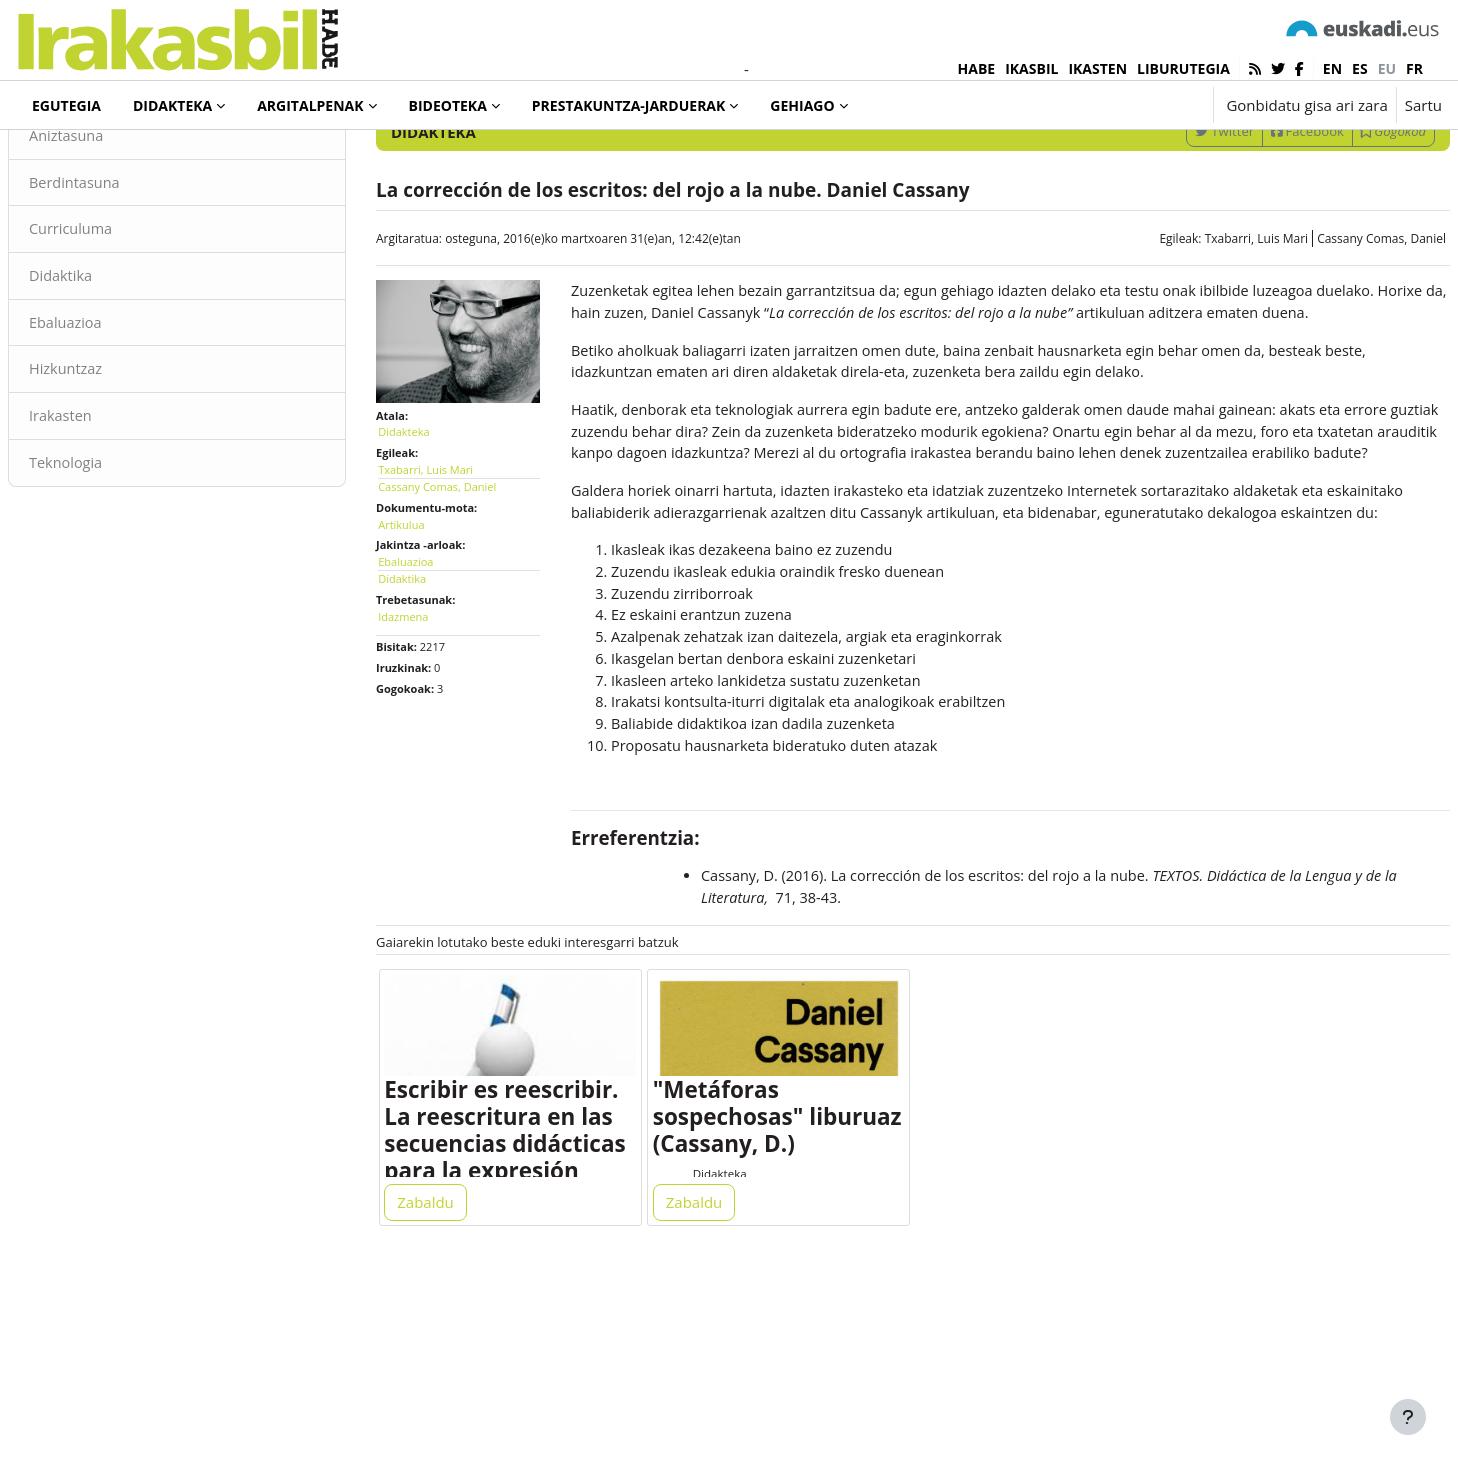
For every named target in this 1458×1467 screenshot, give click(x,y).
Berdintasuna (124, 265)
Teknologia (115, 550)
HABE (977, 68)
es (1360, 68)
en (1332, 68)
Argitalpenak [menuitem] (310, 105)
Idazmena (427, 689)
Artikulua (425, 597)
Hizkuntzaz (115, 455)
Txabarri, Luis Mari (1209, 320)
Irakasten (109, 503)
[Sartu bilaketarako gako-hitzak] (1228, 159)
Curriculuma (120, 313)
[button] (1135, 105)
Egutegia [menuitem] (66, 105)
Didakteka (84, 159)
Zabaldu (450, 1379)
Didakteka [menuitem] (172, 105)
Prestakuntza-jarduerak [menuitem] (629, 105)
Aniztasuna (115, 218)
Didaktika (109, 360)
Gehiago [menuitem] (802, 105)
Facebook (1259, 213)
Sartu (1423, 105)
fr (1414, 68)
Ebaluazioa (114, 408)
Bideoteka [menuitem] (448, 105)
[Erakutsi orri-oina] (1408, 1417)
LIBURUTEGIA (1183, 68)
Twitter (1176, 213)
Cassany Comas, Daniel (1333, 320)
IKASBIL (1031, 68)
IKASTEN (1097, 68)
